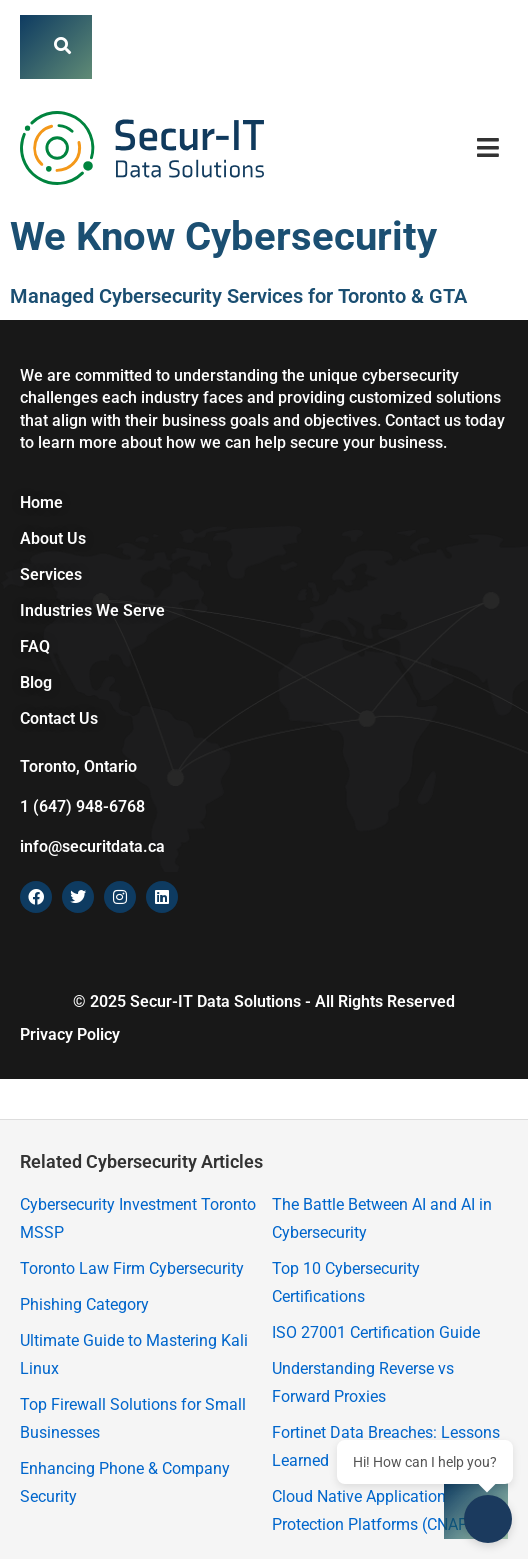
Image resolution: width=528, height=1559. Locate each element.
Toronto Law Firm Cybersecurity (132, 1268)
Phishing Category (84, 1304)
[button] (489, 148)
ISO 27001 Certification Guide (376, 1332)
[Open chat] (488, 1519)
